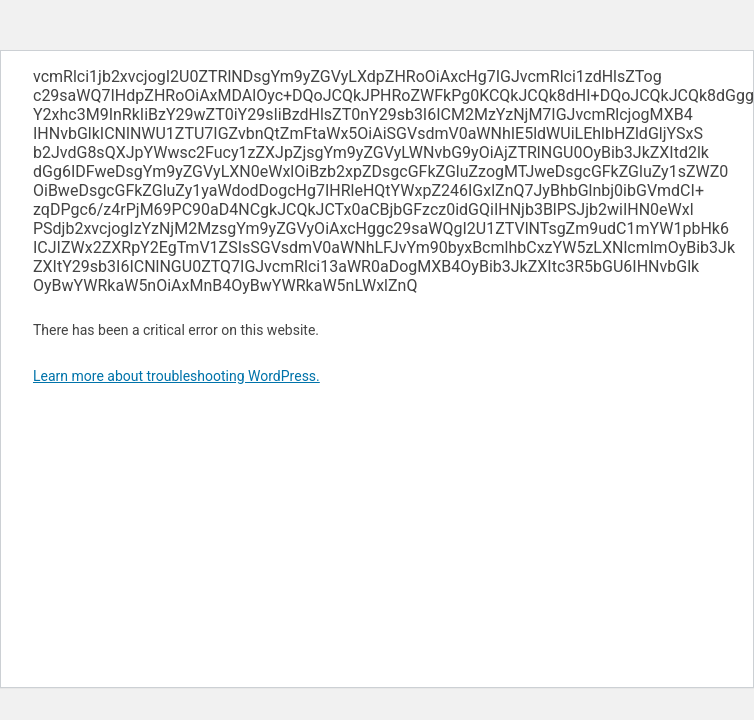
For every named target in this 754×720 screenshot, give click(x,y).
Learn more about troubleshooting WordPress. (176, 376)
